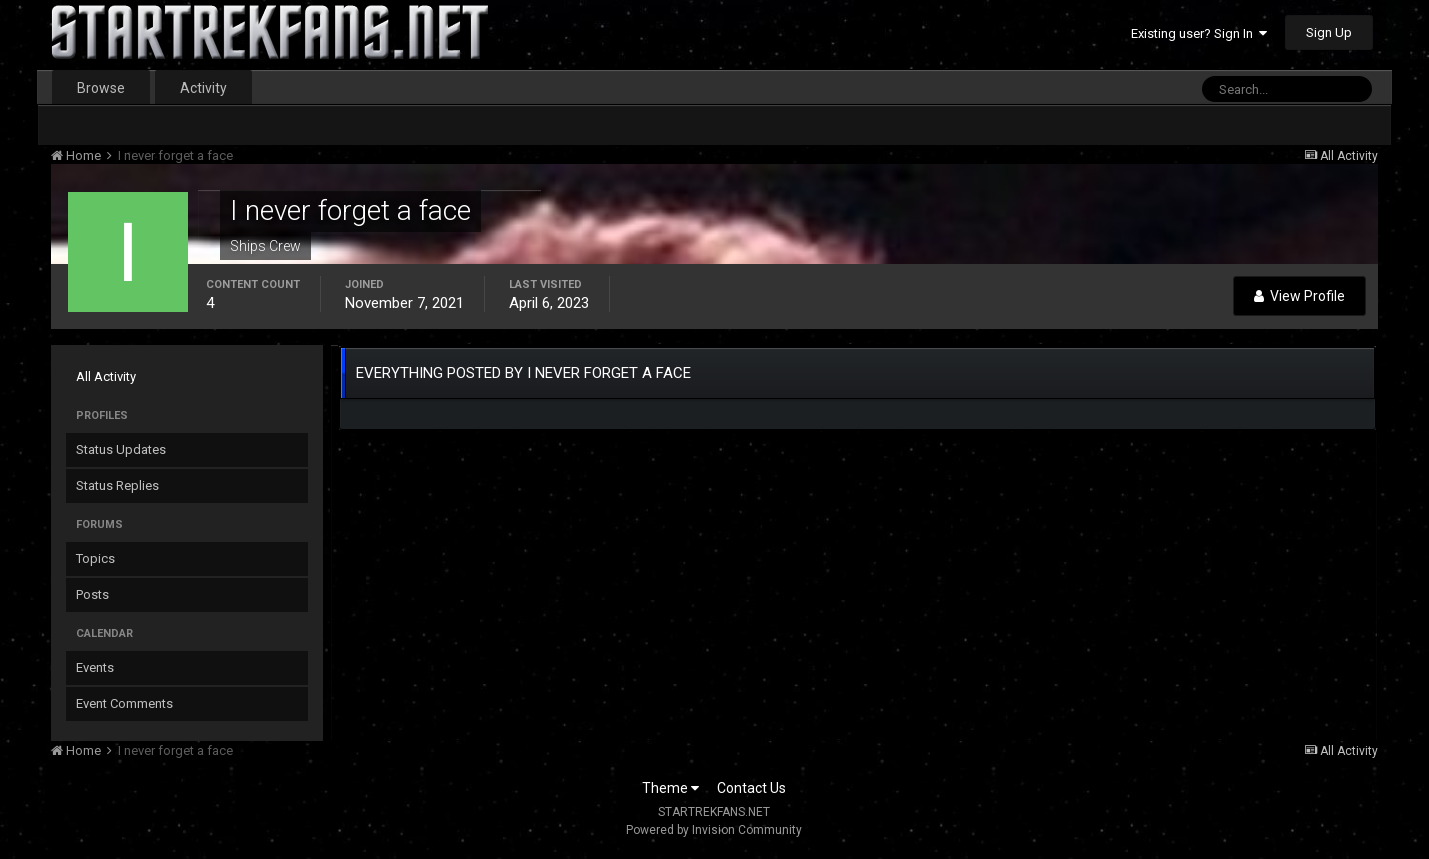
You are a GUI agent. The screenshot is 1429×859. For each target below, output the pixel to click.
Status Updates (121, 449)
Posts (92, 594)
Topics (95, 558)
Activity (203, 88)
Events (95, 667)
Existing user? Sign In (1199, 33)
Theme (670, 788)
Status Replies (117, 485)
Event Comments (124, 703)
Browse (101, 88)
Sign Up (1329, 32)
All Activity (106, 376)
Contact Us (751, 788)
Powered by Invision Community (714, 830)
